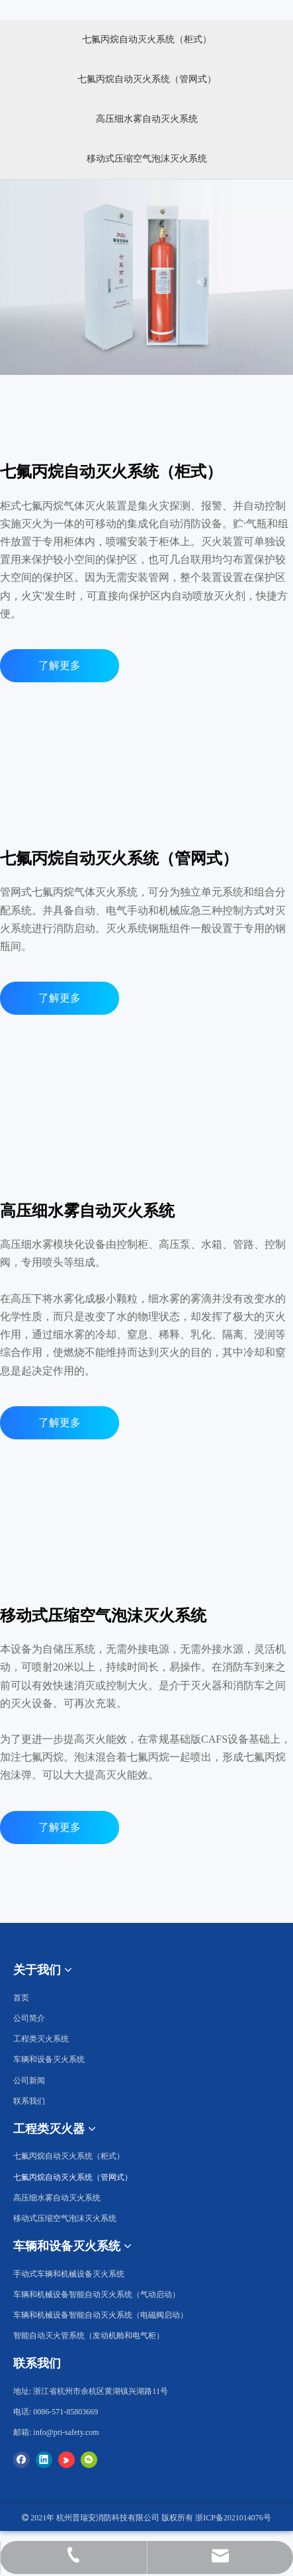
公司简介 (29, 2018)
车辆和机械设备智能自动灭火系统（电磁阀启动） (100, 2315)
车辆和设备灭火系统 (49, 2059)
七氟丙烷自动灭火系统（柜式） (147, 39)
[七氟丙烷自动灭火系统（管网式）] (147, 1084)
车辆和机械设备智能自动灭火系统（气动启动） (96, 2294)
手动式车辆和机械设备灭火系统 (68, 2274)
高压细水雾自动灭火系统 (147, 119)
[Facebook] (21, 2458)
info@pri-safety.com (66, 2432)
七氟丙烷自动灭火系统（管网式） (146, 79)
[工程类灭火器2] (146, 10)
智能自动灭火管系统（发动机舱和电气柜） (88, 2335)
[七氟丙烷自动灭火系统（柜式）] (146, 277)
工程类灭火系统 (41, 2038)
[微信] (89, 2458)
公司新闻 (29, 2080)
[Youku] (66, 2458)
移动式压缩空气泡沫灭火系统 (147, 159)
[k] (87, 818)
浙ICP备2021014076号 (233, 2517)
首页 (21, 1997)
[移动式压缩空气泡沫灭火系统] (147, 1914)
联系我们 (29, 2101)
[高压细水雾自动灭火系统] (146, 1104)
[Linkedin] (44, 2458)
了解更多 (59, 665)
